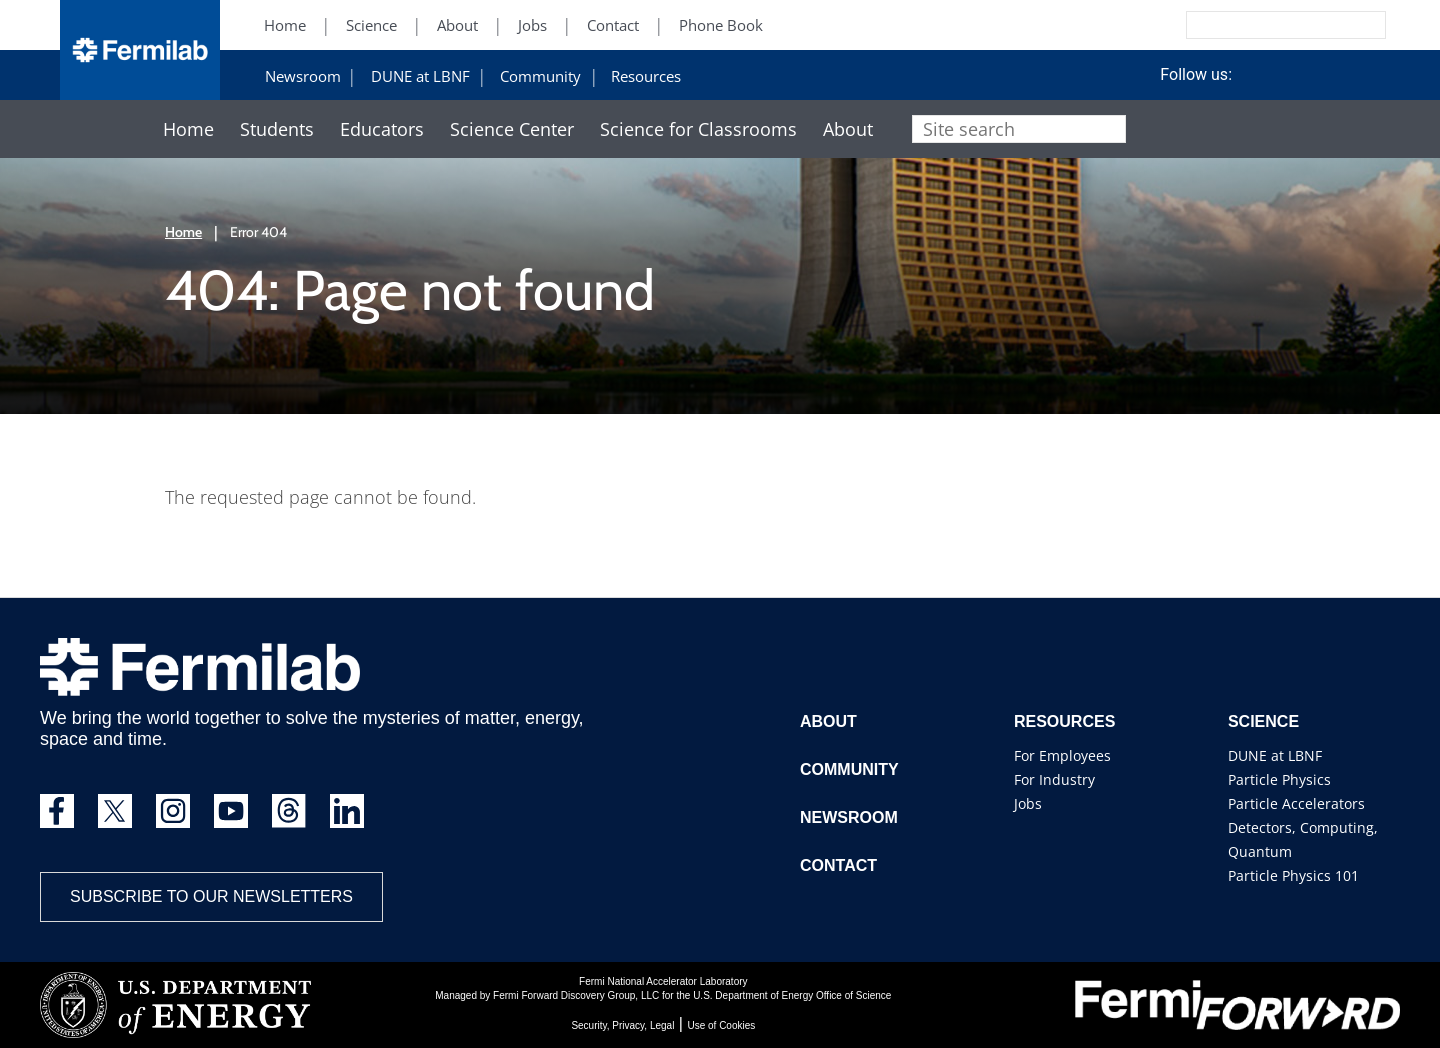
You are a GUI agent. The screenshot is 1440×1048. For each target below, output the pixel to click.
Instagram (1313, 75)
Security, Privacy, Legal (622, 1025)
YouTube (1350, 75)
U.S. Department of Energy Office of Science (792, 995)
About (457, 25)
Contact (613, 25)
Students (277, 129)
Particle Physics (1279, 779)
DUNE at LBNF (420, 76)
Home (285, 25)
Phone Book (721, 25)
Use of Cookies (721, 1025)
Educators (382, 129)
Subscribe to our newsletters (211, 896)
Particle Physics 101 (1293, 875)
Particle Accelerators (1296, 803)
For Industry (1054, 779)
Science (371, 25)
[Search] (1241, 25)
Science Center (512, 129)
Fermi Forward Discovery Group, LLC (576, 995)
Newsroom (303, 76)
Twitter (1239, 75)
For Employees (1062, 755)
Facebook (1276, 75)
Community (540, 76)
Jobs (532, 25)
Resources (646, 76)
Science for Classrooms (698, 129)
